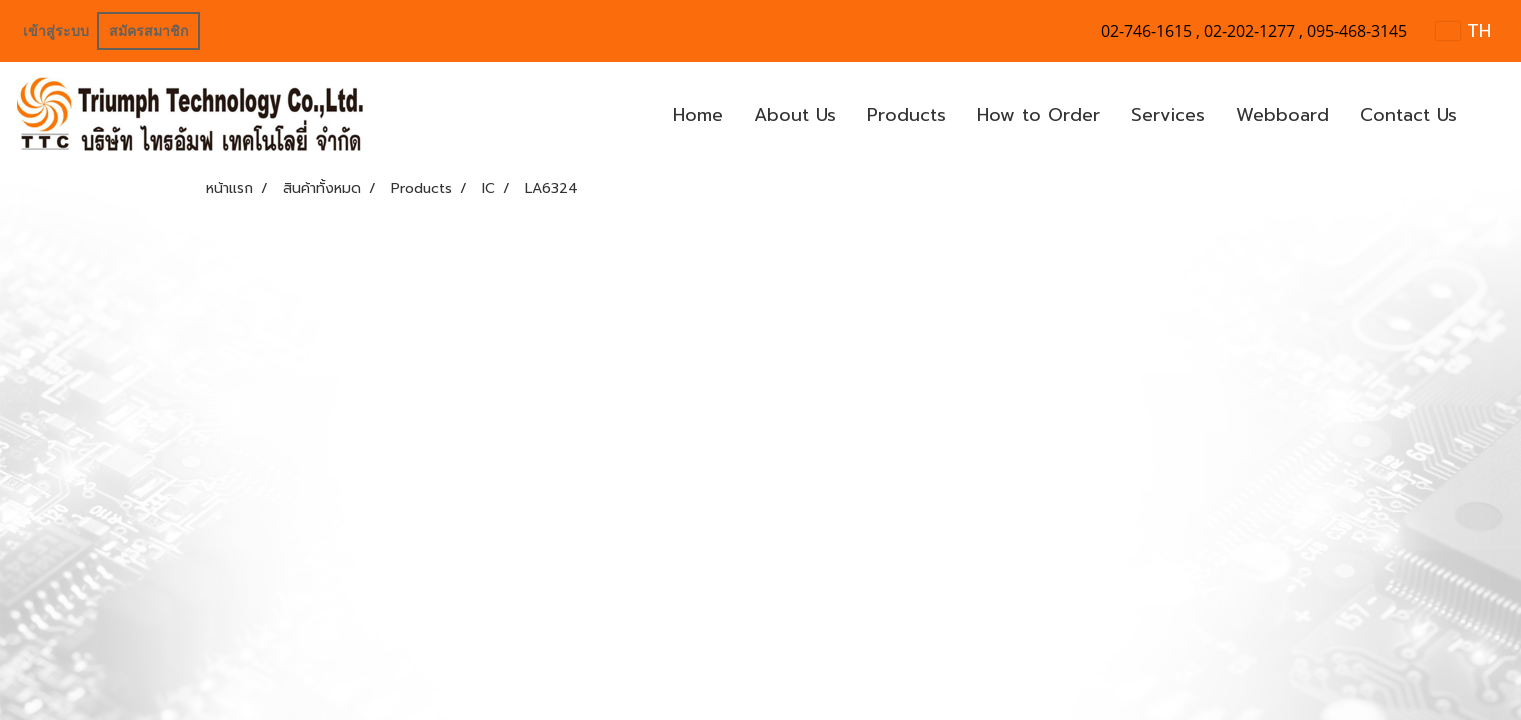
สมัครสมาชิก (148, 31)
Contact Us (1408, 115)
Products (906, 115)
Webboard (1282, 115)
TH (1463, 31)
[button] (1490, 116)
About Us (795, 115)
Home (698, 115)
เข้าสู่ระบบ (56, 31)
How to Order (1038, 115)
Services (1168, 115)
